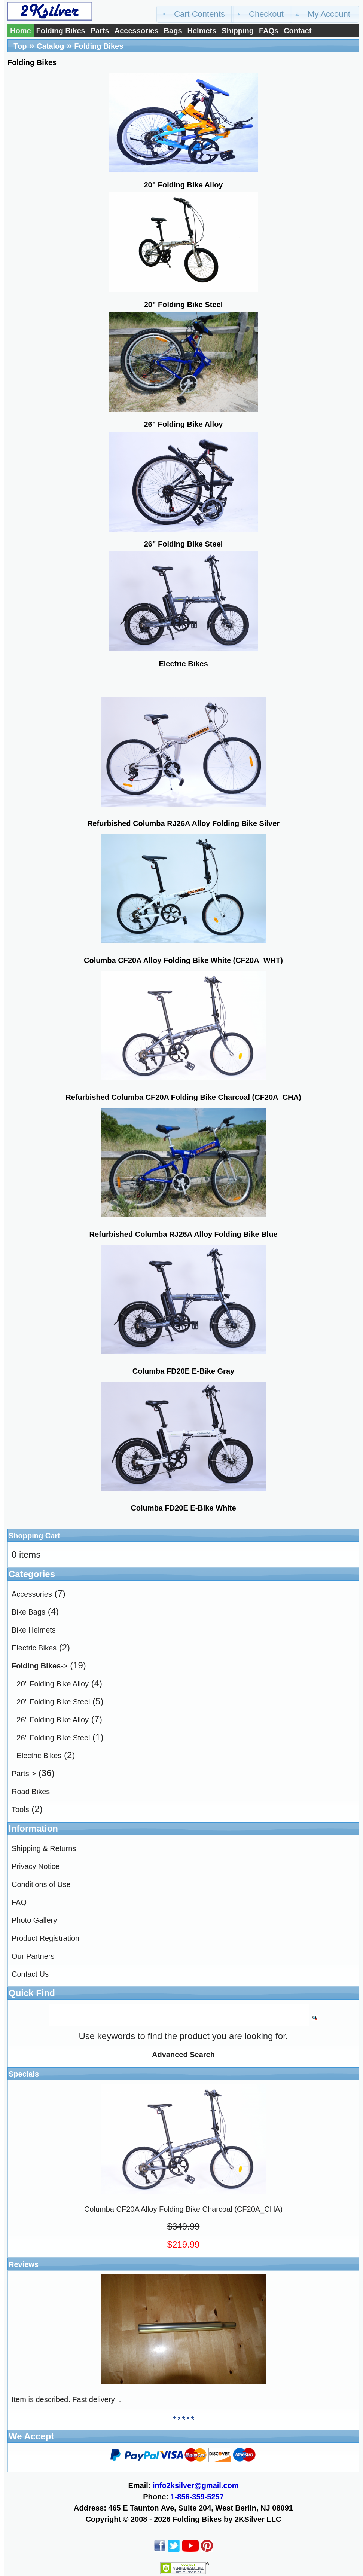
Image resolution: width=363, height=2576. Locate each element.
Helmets (202, 31)
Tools (20, 1809)
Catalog (50, 46)
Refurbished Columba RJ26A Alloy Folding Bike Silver (183, 823)
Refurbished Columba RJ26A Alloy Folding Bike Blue (183, 1234)
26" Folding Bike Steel (53, 1738)
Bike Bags (28, 1612)
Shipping (238, 31)
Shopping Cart (34, 1536)
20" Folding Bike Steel (53, 1702)
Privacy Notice (36, 1866)
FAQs (268, 31)
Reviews (24, 2264)
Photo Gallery (34, 1920)
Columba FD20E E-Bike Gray (183, 1371)
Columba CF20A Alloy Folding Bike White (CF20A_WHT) (183, 960)
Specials (24, 2074)
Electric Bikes (34, 1648)
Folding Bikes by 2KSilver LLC (227, 2519)
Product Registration (45, 1938)
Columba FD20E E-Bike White (183, 1508)
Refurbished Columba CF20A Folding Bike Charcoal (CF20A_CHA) (183, 1097)
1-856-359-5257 (197, 2497)
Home (20, 31)
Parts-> (24, 1773)
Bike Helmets (34, 1630)
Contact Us (30, 1974)
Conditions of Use (41, 1884)
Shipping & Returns (44, 1848)
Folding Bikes (60, 31)
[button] (195, 14)
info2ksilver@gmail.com (196, 2485)
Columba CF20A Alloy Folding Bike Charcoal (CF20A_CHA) (183, 2209)
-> (39, 1666)
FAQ (19, 1902)
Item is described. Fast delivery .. (66, 2399)
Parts (100, 31)
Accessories (137, 31)
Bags (173, 31)
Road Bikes (31, 1791)
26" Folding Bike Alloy (52, 1720)
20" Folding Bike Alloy (52, 1684)
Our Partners (33, 1956)
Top (20, 46)
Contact (297, 31)
